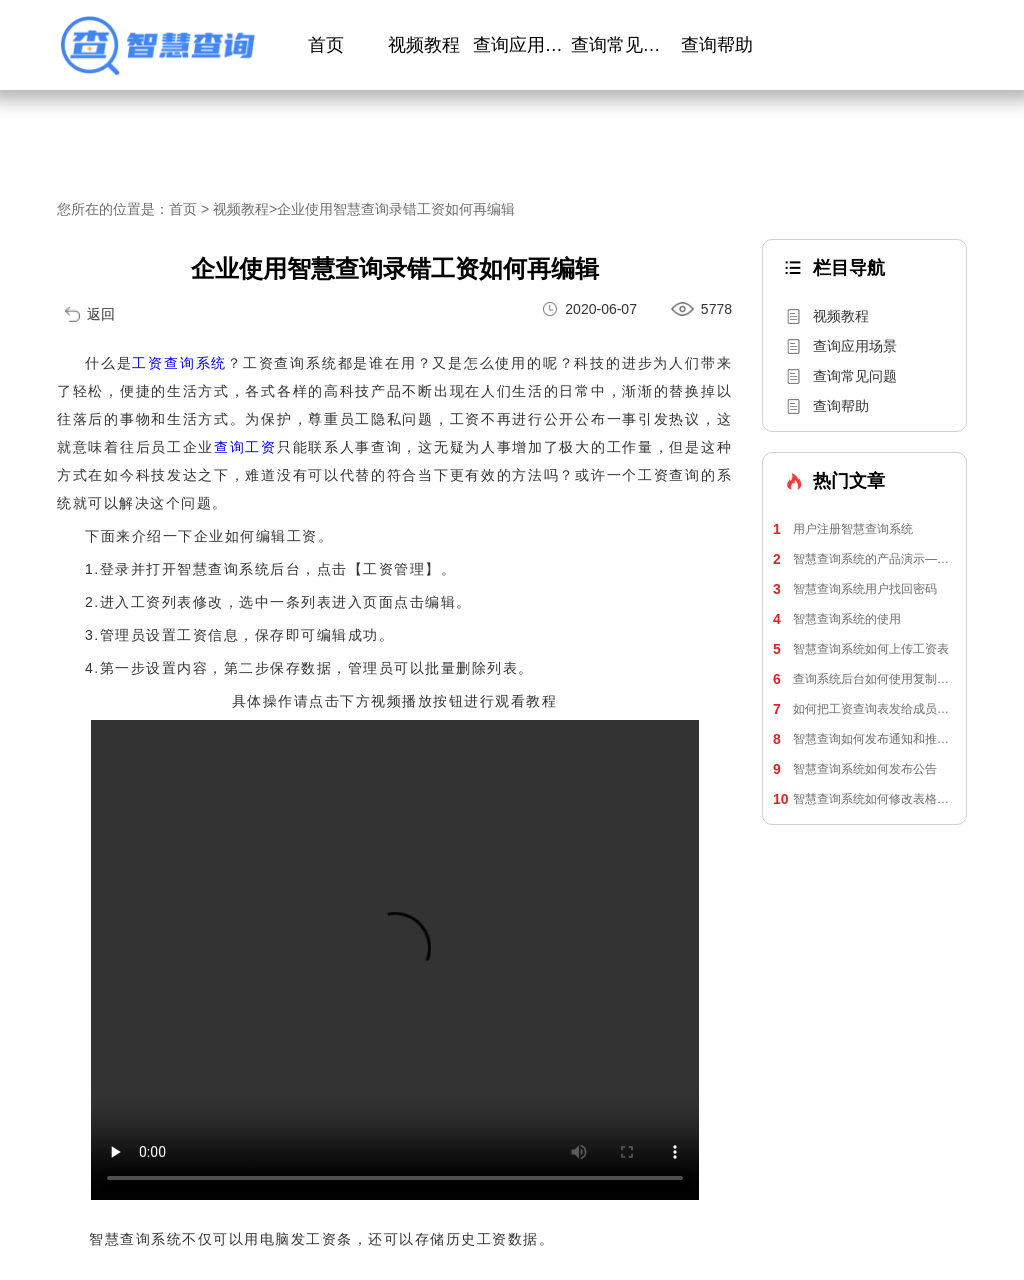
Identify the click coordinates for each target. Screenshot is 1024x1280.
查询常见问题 (620, 45)
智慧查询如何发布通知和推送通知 (864, 739)
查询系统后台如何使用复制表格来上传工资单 (864, 679)
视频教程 (424, 45)
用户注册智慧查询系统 (843, 529)
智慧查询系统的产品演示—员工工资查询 (864, 559)
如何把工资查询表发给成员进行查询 (864, 709)
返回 (101, 314)
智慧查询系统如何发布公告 (855, 769)
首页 (326, 45)
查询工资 (245, 447)
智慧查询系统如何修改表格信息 (864, 799)
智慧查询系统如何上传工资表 (861, 649)
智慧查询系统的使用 (837, 619)
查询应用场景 (522, 45)
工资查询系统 (179, 363)
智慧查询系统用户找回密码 (855, 589)
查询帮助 (717, 45)
